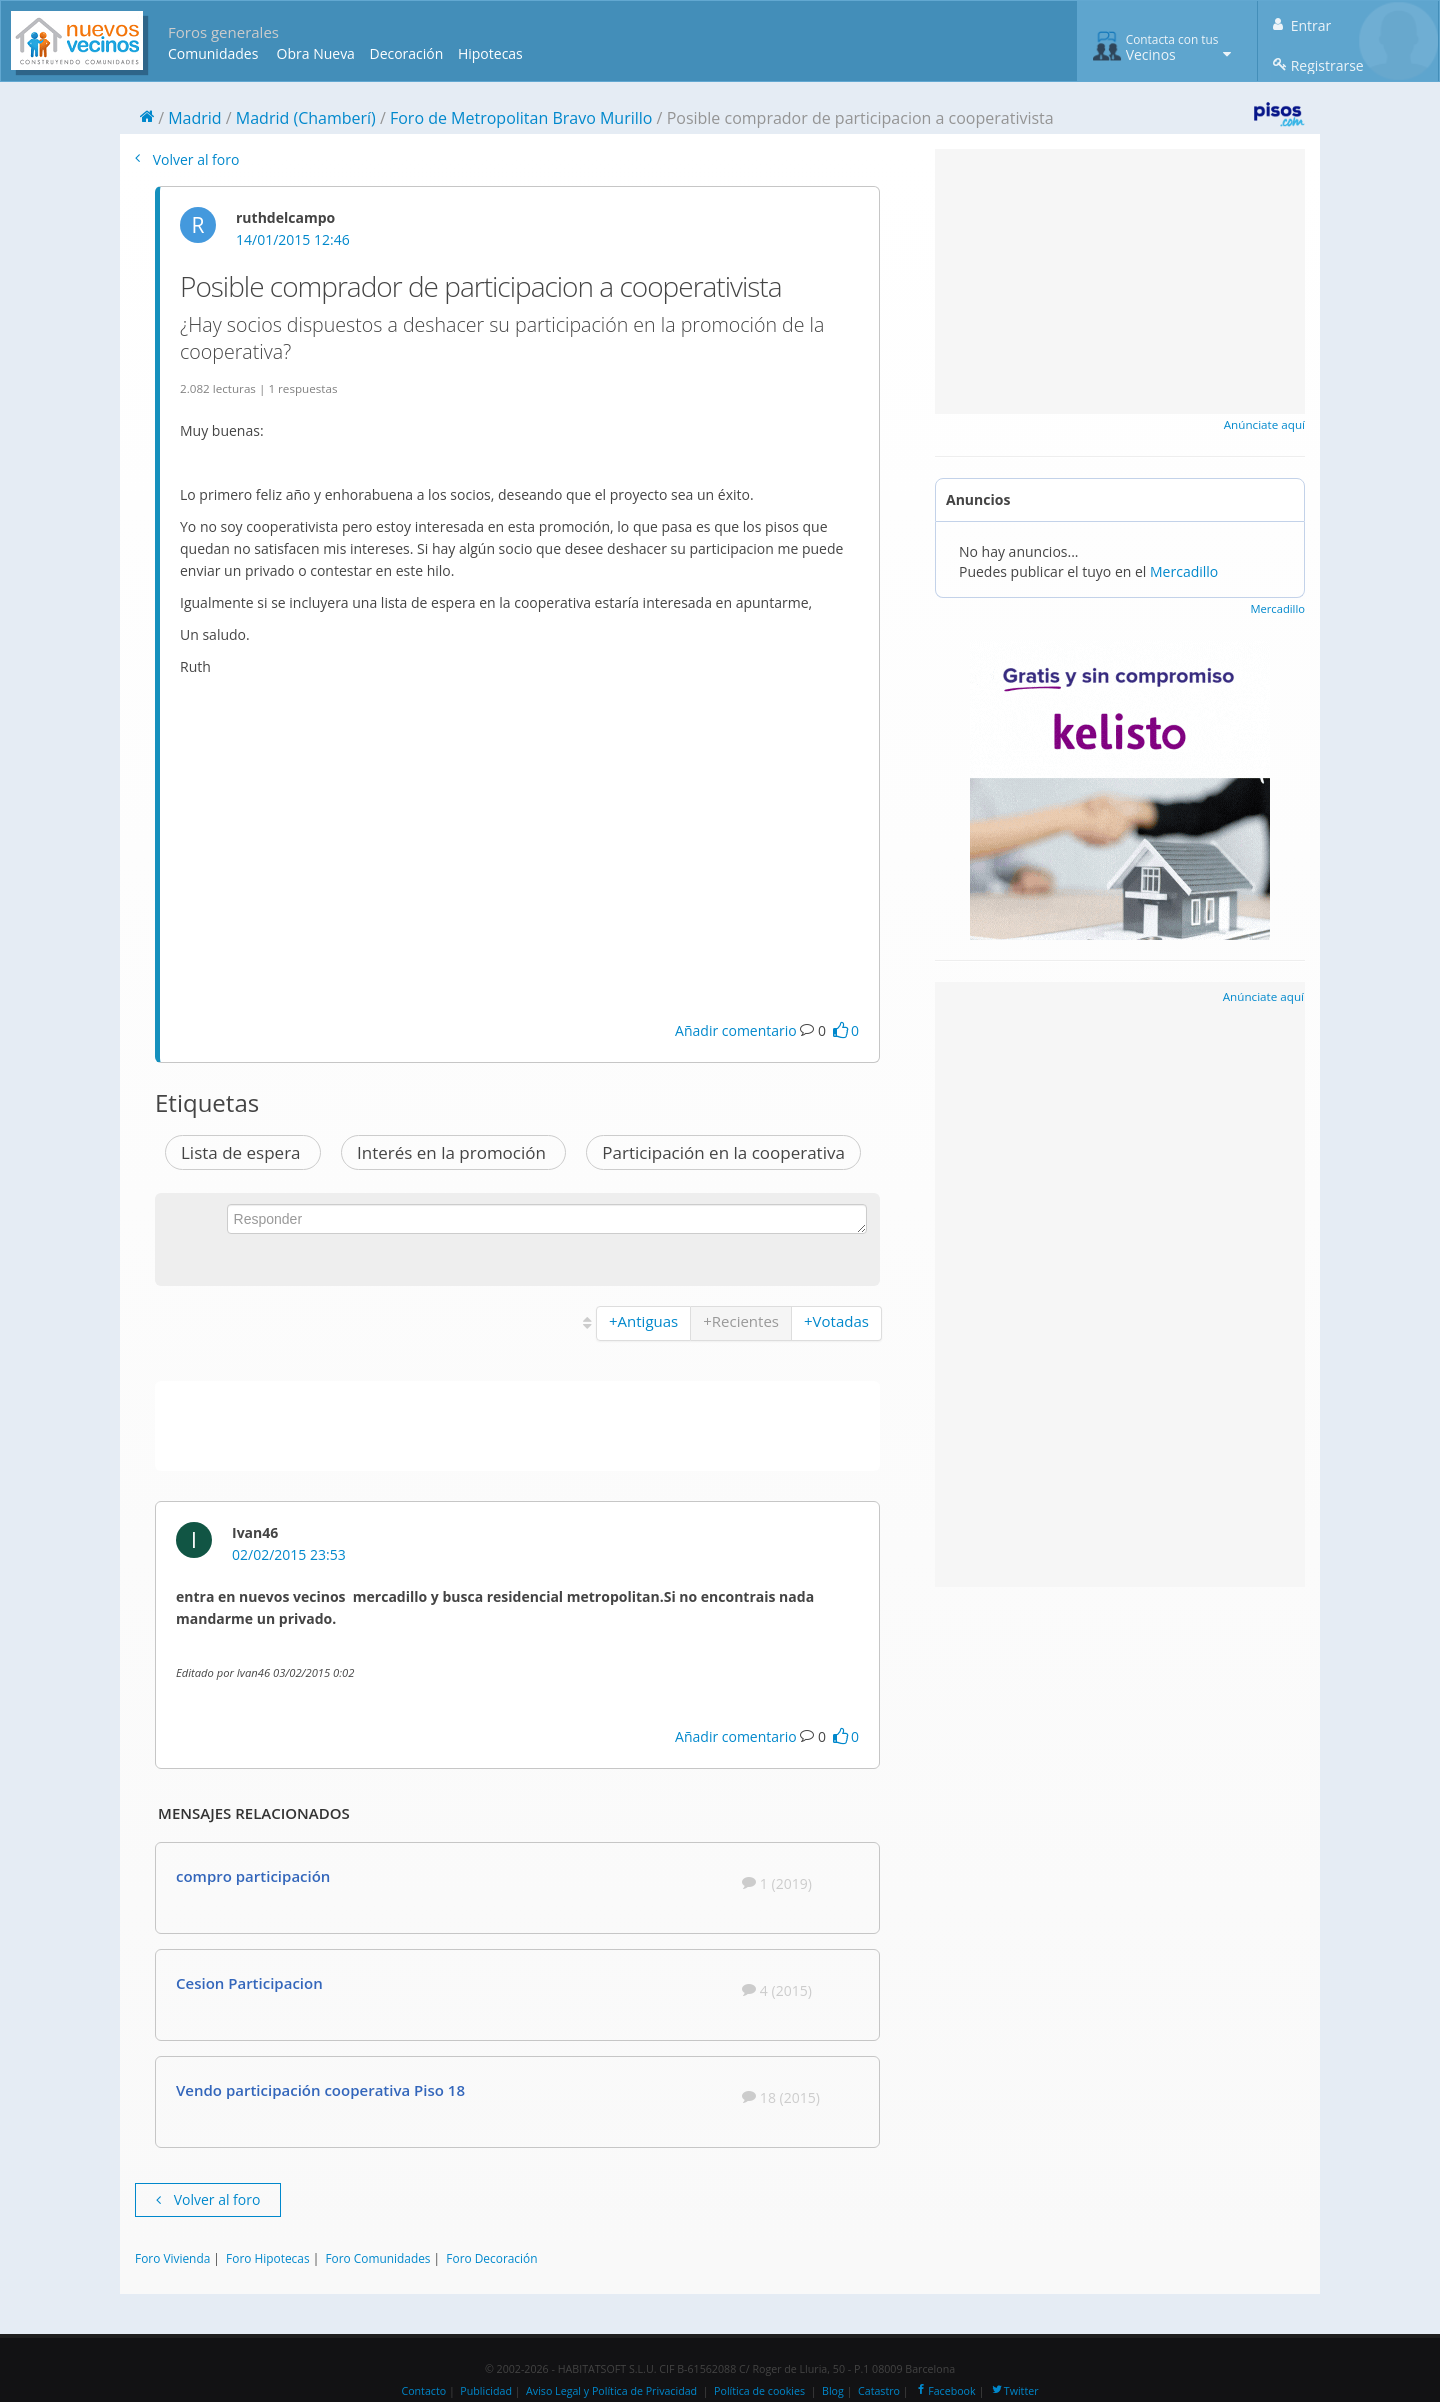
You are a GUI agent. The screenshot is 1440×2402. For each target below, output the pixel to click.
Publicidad (486, 2391)
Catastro (879, 2391)
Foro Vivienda (172, 2258)
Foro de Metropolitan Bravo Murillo (521, 118)
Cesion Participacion (249, 1983)
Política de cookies (759, 2391)
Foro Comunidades (377, 2258)
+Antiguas (643, 1321)
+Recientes (741, 1321)
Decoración (406, 53)
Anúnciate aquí (1264, 424)
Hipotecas (490, 53)
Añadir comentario (736, 1030)
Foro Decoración (491, 2258)
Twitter (1014, 2391)
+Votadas (836, 1321)
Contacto (423, 2391)
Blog (833, 2391)
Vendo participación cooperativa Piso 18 (320, 2090)
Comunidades (213, 53)
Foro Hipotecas (267, 2258)
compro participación (253, 1876)
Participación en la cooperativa (723, 1152)
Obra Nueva (316, 53)
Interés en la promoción (453, 1152)
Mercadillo (1184, 571)
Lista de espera (243, 1152)
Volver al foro (187, 159)
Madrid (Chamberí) (306, 118)
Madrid (194, 118)
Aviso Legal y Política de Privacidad (611, 2391)
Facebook (944, 2391)
